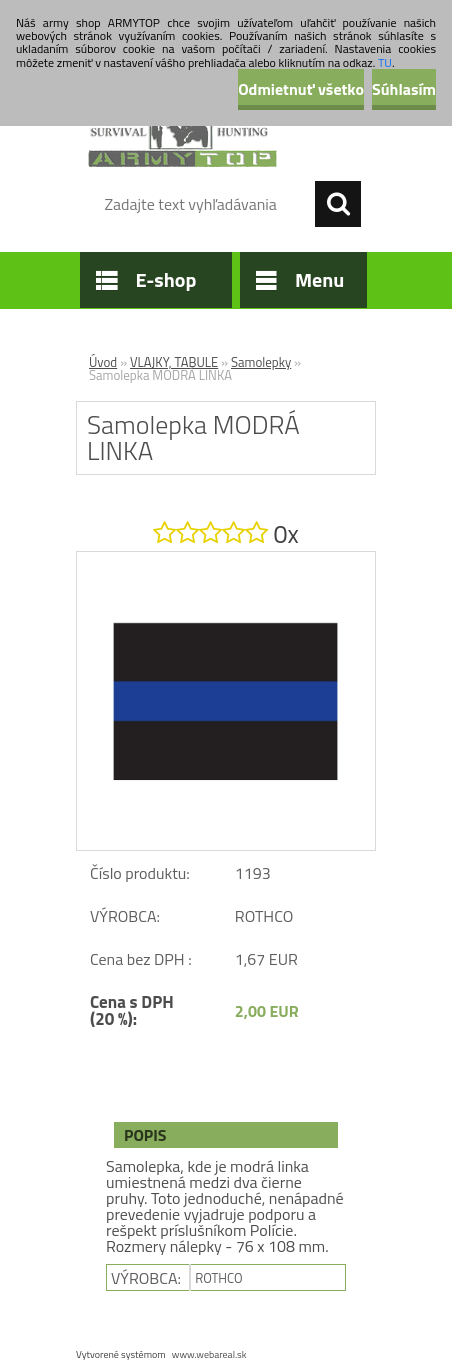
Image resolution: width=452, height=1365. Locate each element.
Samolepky (261, 362)
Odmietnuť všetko (301, 89)
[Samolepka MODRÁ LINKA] (226, 560)
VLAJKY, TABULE (174, 362)
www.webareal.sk (209, 1354)
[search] (338, 204)
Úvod (103, 362)
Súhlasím (404, 89)
